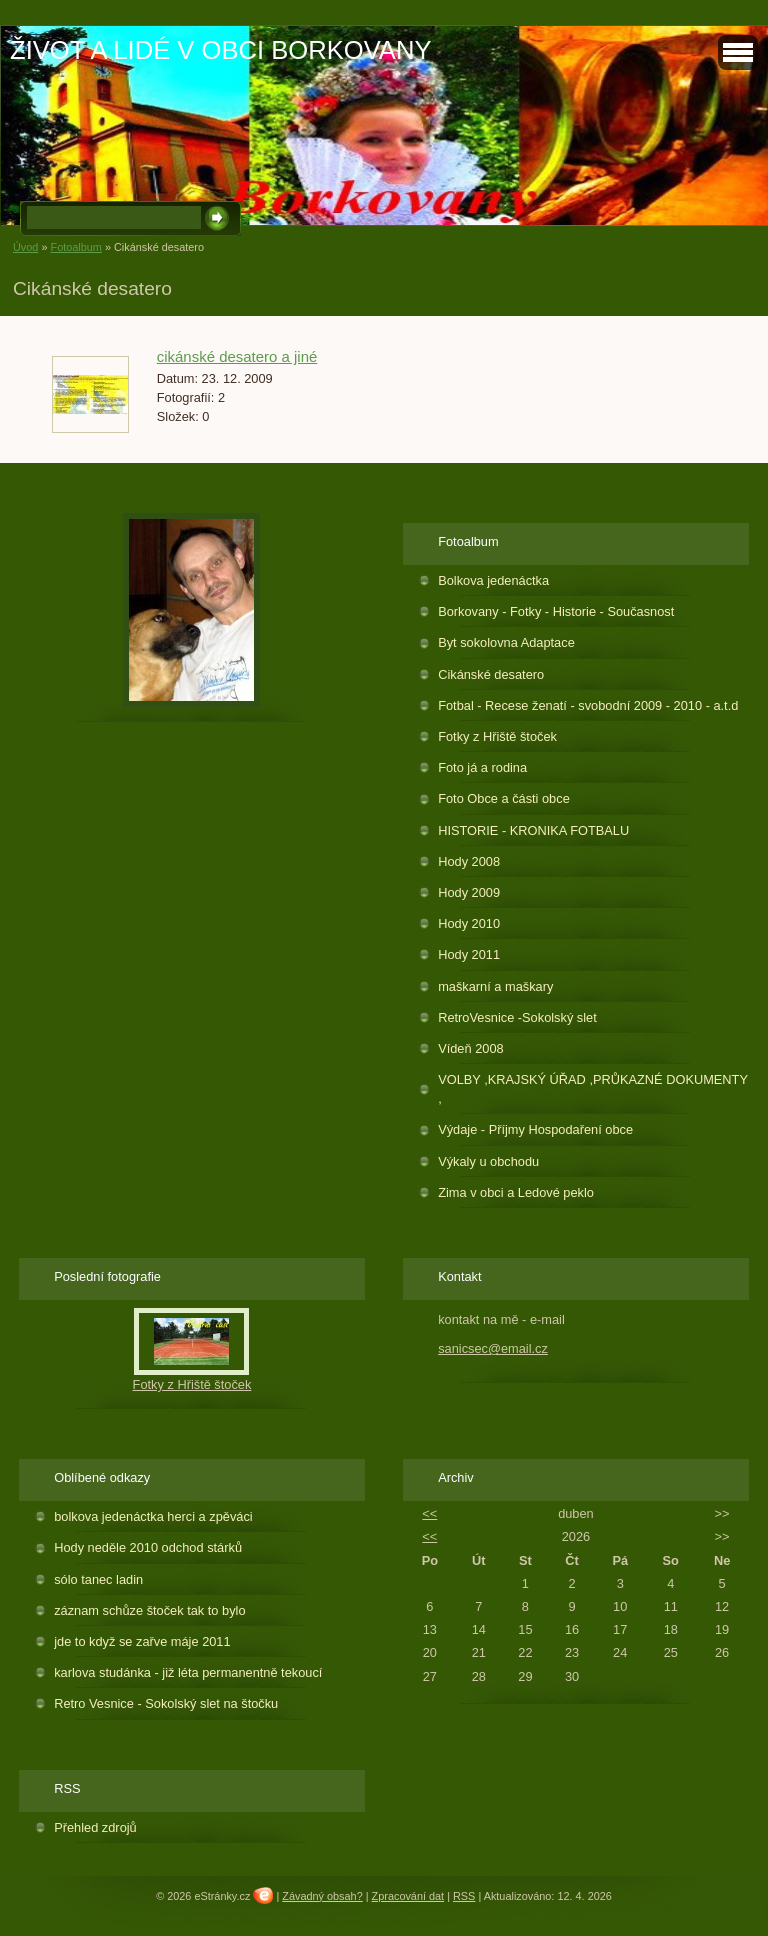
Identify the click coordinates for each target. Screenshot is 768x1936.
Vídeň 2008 (470, 1048)
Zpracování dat (408, 1896)
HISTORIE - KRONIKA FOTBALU (533, 830)
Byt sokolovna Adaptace (506, 642)
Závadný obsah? (322, 1896)
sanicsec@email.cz (493, 1348)
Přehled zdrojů (95, 1827)
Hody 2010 (469, 923)
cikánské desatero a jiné (237, 356)
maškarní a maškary (495, 986)
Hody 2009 (469, 892)
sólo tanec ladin (98, 1579)
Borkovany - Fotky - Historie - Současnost (556, 611)
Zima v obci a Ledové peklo (516, 1192)
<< (429, 1513)
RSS (464, 1896)
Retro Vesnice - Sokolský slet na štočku (166, 1703)
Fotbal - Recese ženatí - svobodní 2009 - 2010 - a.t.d (588, 705)
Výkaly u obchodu (488, 1161)
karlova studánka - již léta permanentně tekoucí (188, 1672)
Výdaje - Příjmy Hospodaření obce (535, 1129)
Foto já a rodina (482, 767)
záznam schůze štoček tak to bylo (149, 1610)
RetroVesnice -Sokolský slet (517, 1017)
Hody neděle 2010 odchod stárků (148, 1547)
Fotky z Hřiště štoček (497, 736)
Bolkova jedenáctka (493, 580)
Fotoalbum (75, 247)
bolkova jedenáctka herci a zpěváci (153, 1516)
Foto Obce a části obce (504, 798)
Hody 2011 (469, 954)
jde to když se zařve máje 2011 (142, 1641)
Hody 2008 (469, 861)
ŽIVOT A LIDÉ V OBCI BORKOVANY (220, 50)
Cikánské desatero (491, 674)
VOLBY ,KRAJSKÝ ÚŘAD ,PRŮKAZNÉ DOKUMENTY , (593, 1089)
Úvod (25, 247)
